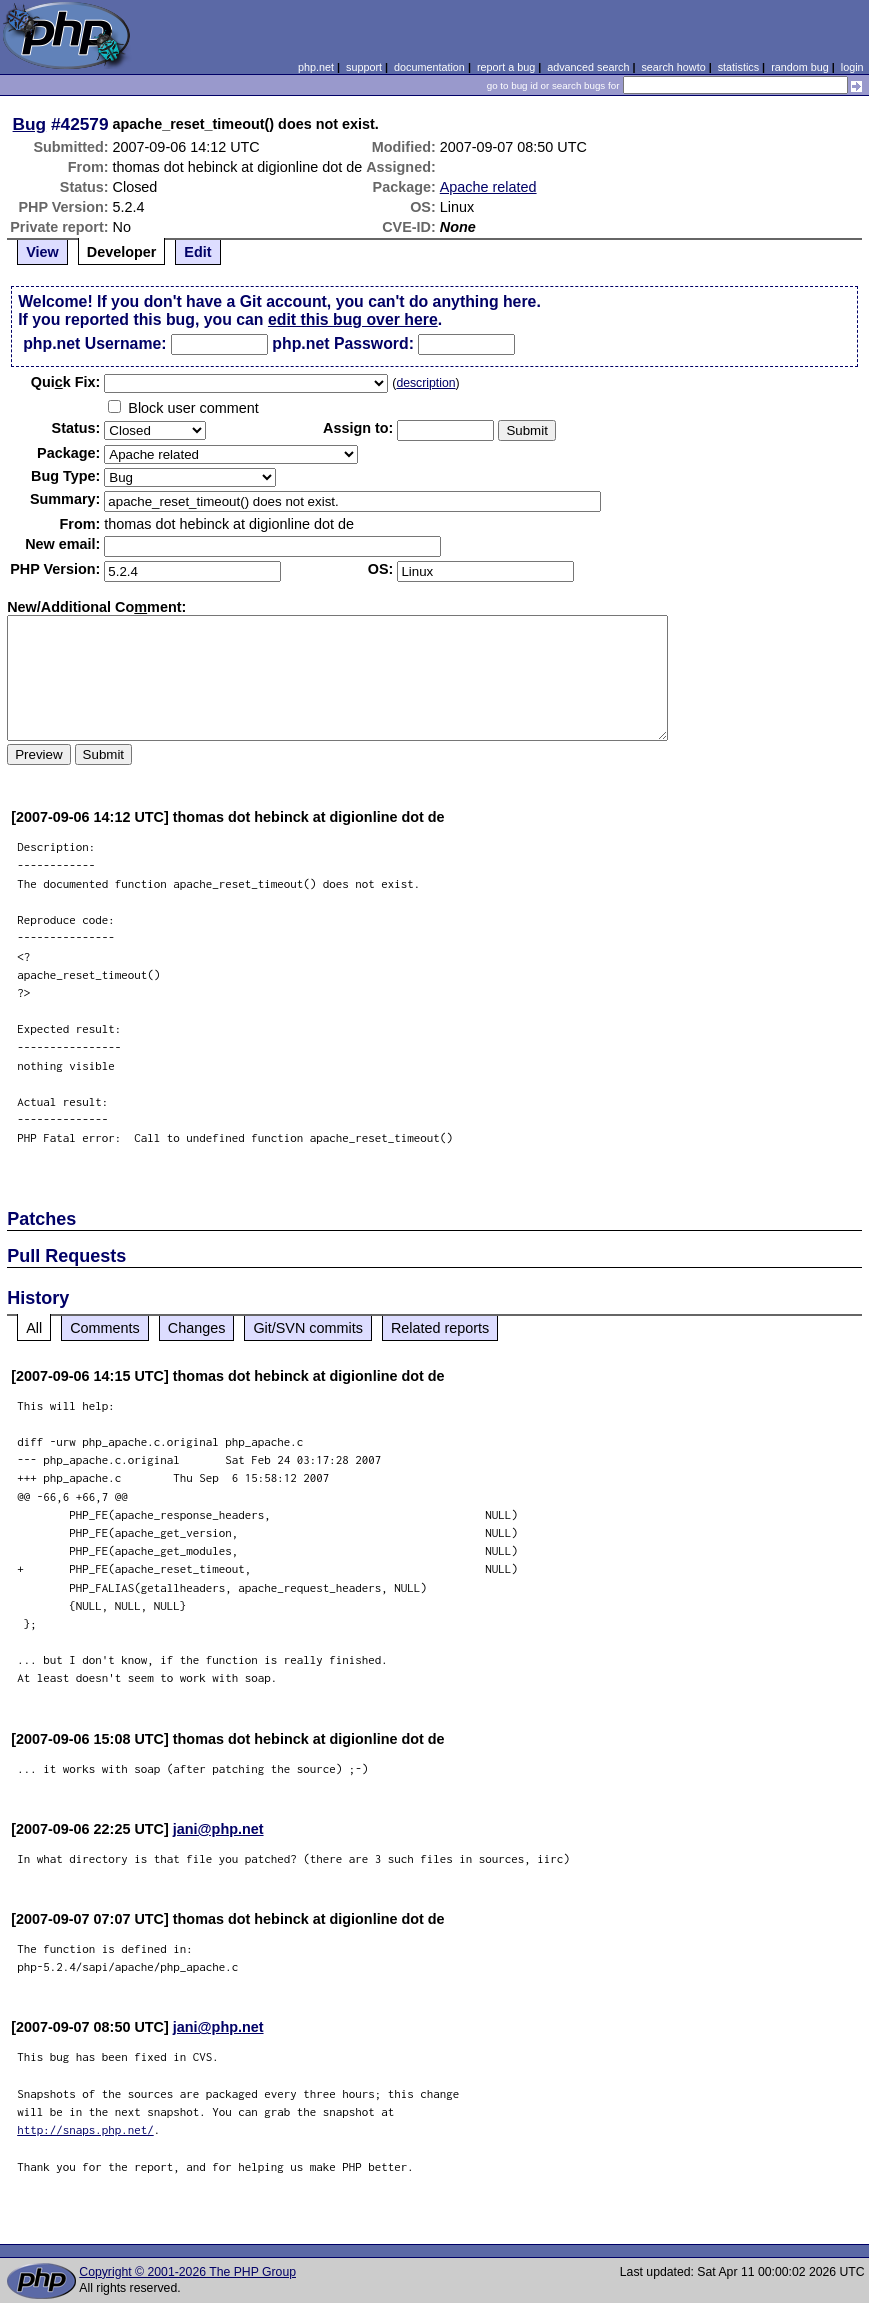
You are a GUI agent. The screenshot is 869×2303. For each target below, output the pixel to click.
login (852, 67)
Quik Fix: (66, 382)
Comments (105, 1328)
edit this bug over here (353, 319)
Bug (30, 124)
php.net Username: (94, 343)
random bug (800, 67)
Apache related (488, 187)
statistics (738, 67)
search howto (673, 67)
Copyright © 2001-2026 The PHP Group (187, 2272)
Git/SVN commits (308, 1328)
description (425, 383)
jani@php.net (218, 1829)
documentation (429, 67)
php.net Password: (343, 343)
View (42, 252)
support (364, 67)
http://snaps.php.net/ (85, 2129)
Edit (197, 252)
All (34, 1328)
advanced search (588, 67)
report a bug (506, 67)
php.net (316, 67)
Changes (197, 1328)
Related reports (440, 1328)
